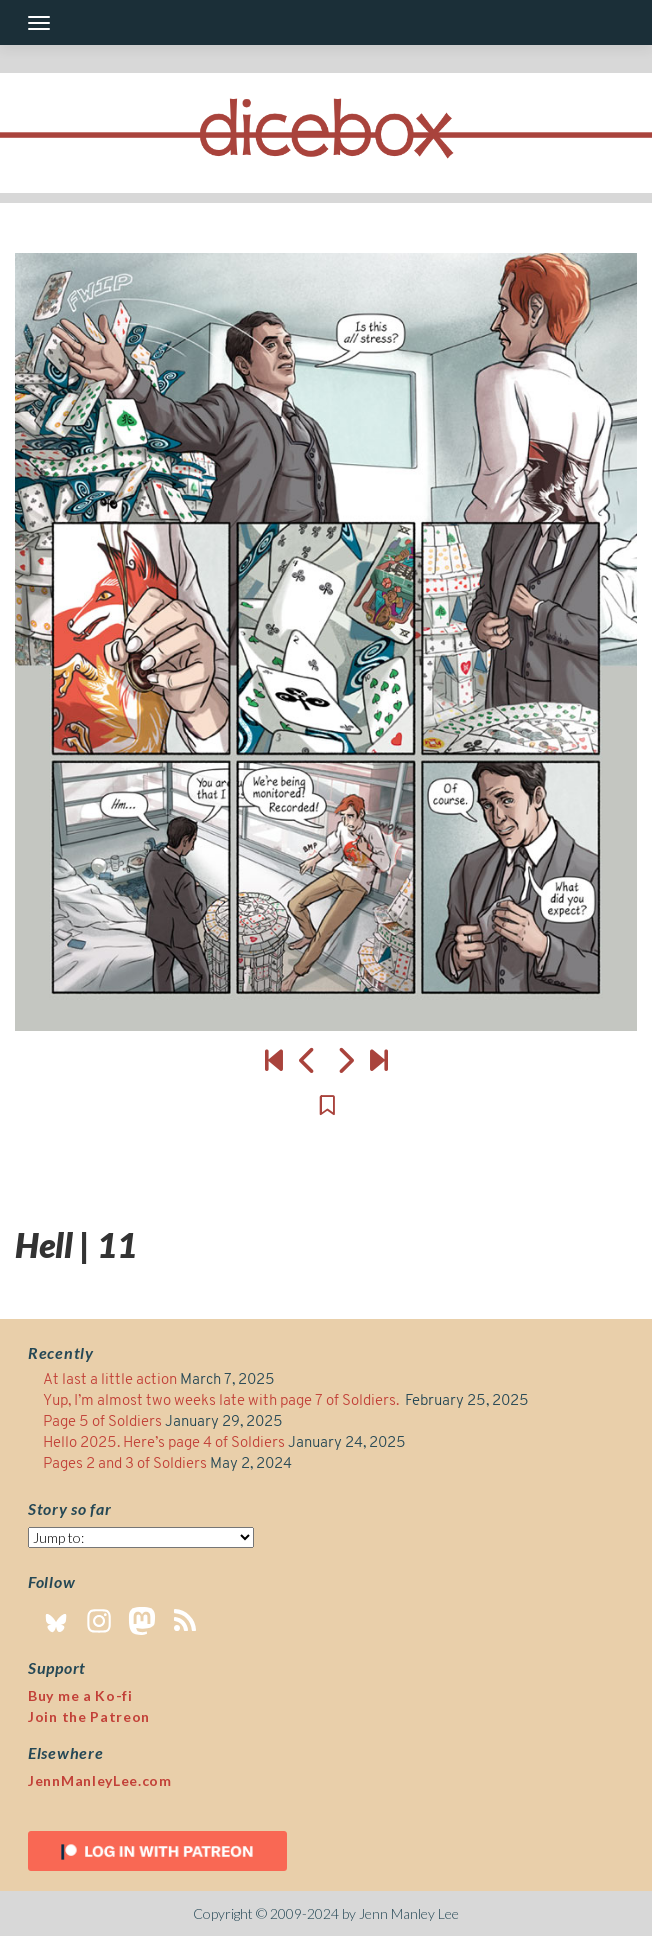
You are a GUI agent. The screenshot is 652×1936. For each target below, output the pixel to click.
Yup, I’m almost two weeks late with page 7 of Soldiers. (222, 1401)
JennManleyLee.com (100, 1780)
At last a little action (110, 1380)
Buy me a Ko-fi (80, 1695)
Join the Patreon (89, 1716)
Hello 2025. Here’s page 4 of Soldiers (164, 1443)
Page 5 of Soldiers (102, 1422)
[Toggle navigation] (39, 23)
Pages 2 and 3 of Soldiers (125, 1464)
